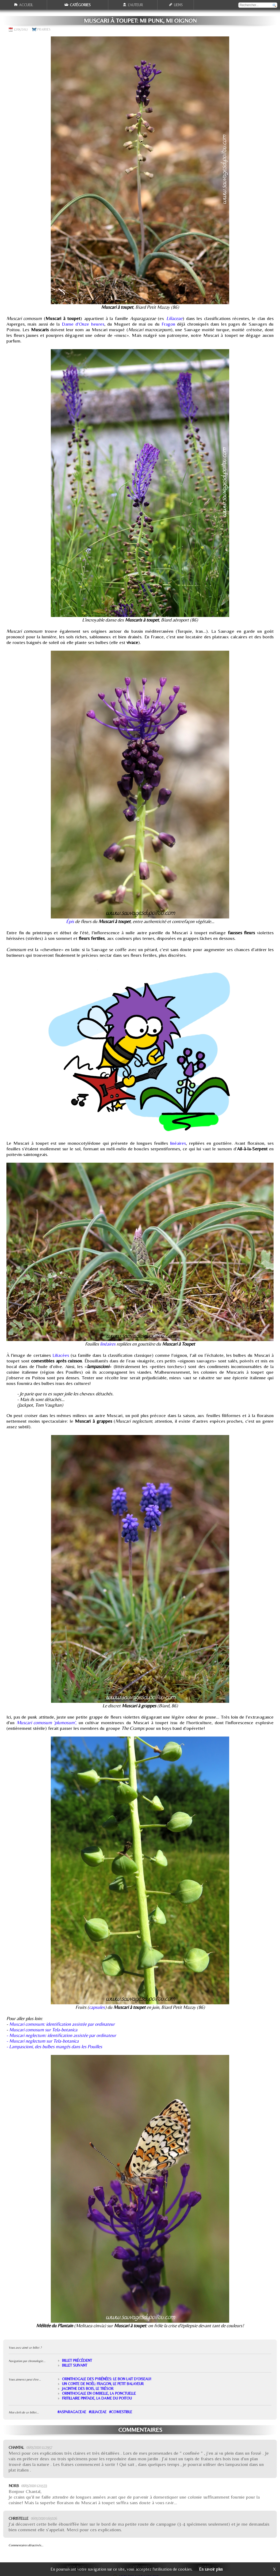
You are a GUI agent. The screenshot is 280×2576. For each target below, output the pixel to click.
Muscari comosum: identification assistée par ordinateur (62, 2024)
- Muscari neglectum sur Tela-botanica (42, 2041)
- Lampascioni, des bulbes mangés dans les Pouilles (54, 2046)
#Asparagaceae (71, 2412)
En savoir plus (211, 2569)
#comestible (120, 2412)
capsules (97, 2007)
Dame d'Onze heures (83, 324)
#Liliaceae (97, 2412)
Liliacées (60, 1355)
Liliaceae (174, 318)
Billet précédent (77, 2360)
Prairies (44, 29)
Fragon (168, 324)
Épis (70, 921)
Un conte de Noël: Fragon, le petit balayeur (103, 2384)
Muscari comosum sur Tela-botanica (43, 2029)
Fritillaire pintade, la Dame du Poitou (97, 2398)
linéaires (178, 1143)
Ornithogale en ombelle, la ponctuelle (99, 2393)
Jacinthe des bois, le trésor (87, 2388)
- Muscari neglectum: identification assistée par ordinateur (61, 2035)
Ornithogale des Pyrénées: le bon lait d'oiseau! (106, 2379)
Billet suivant (74, 2365)
